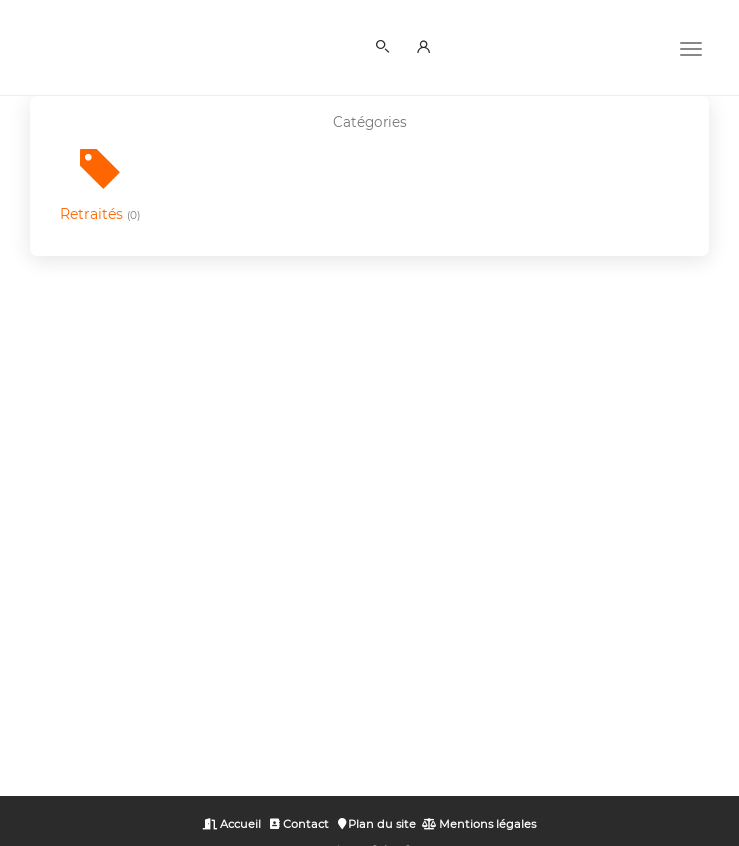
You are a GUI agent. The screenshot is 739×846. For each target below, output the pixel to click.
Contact (299, 824)
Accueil (232, 824)
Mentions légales (479, 824)
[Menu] (691, 47)
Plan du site (377, 824)
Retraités (100, 214)
